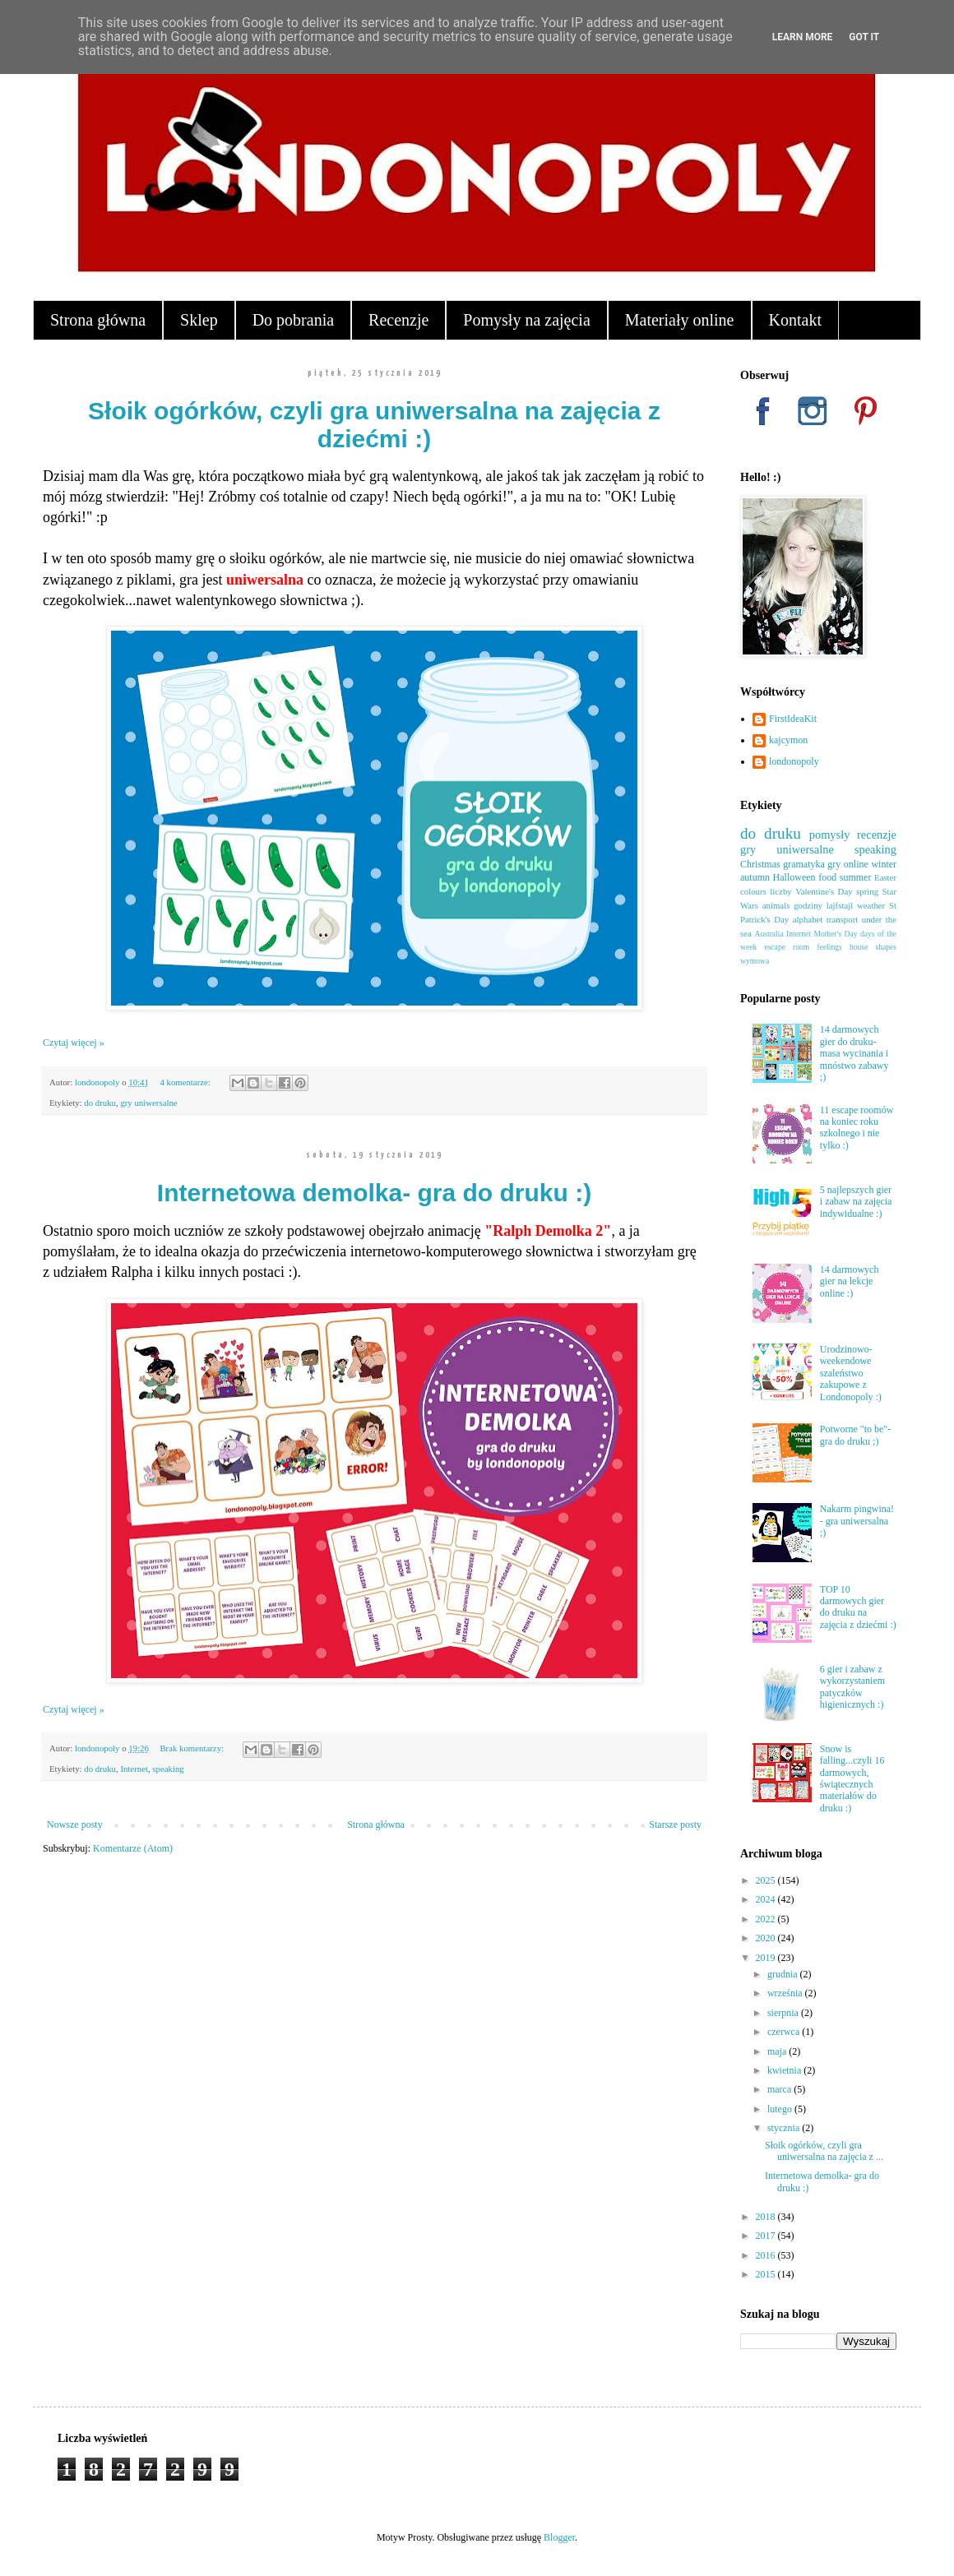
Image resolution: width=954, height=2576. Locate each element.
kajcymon (788, 740)
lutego (780, 2109)
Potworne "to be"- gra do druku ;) (855, 1434)
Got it (864, 37)
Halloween (794, 877)
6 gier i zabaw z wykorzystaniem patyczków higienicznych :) (852, 1686)
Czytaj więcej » (73, 1042)
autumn (755, 877)
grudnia (783, 1974)
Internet (134, 1769)
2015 (767, 2274)
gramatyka (804, 864)
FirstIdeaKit (793, 718)
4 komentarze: (186, 1082)
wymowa (754, 960)
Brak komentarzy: (192, 1748)
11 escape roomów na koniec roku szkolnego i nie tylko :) (857, 1127)
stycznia (784, 2128)
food (827, 877)
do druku (100, 1103)
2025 (767, 1880)
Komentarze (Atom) (133, 1848)
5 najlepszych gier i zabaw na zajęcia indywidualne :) (856, 1201)
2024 (767, 1899)
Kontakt (795, 320)
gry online (847, 864)
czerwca (784, 2031)
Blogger (559, 2537)
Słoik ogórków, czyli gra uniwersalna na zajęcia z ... (824, 2150)
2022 (767, 1919)
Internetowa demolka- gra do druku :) (374, 1192)
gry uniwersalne (148, 1103)
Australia (769, 933)
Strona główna (98, 320)
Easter (885, 877)
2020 (767, 1938)
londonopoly (794, 761)
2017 (767, 2235)
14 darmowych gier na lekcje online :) (849, 1281)
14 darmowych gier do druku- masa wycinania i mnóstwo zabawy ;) (854, 1053)
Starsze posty (675, 1824)
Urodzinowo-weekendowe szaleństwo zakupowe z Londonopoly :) (851, 1373)
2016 (767, 2255)
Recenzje (398, 320)
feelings (829, 946)
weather (871, 905)
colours (753, 891)
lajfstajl (840, 905)
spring (867, 891)
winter (883, 864)
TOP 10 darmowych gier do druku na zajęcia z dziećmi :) (858, 1607)
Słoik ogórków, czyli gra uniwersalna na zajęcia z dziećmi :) (374, 424)
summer (856, 877)
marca (780, 2089)
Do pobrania (293, 320)
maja (778, 2051)
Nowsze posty (75, 1824)
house (859, 946)
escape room (786, 946)
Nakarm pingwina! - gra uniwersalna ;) (857, 1520)
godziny (808, 905)
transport (842, 919)
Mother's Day (835, 933)
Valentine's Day (823, 891)
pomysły (829, 834)
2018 (767, 2216)
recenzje (876, 834)
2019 (767, 1957)
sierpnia (784, 2013)
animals (776, 905)
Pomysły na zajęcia (526, 320)
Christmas (760, 864)
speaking (167, 1769)
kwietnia (785, 2070)
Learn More (802, 37)
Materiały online (679, 320)
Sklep (199, 320)
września (786, 1993)
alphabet (808, 919)
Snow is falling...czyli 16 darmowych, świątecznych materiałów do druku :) (852, 1778)
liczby (780, 891)
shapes (885, 946)
